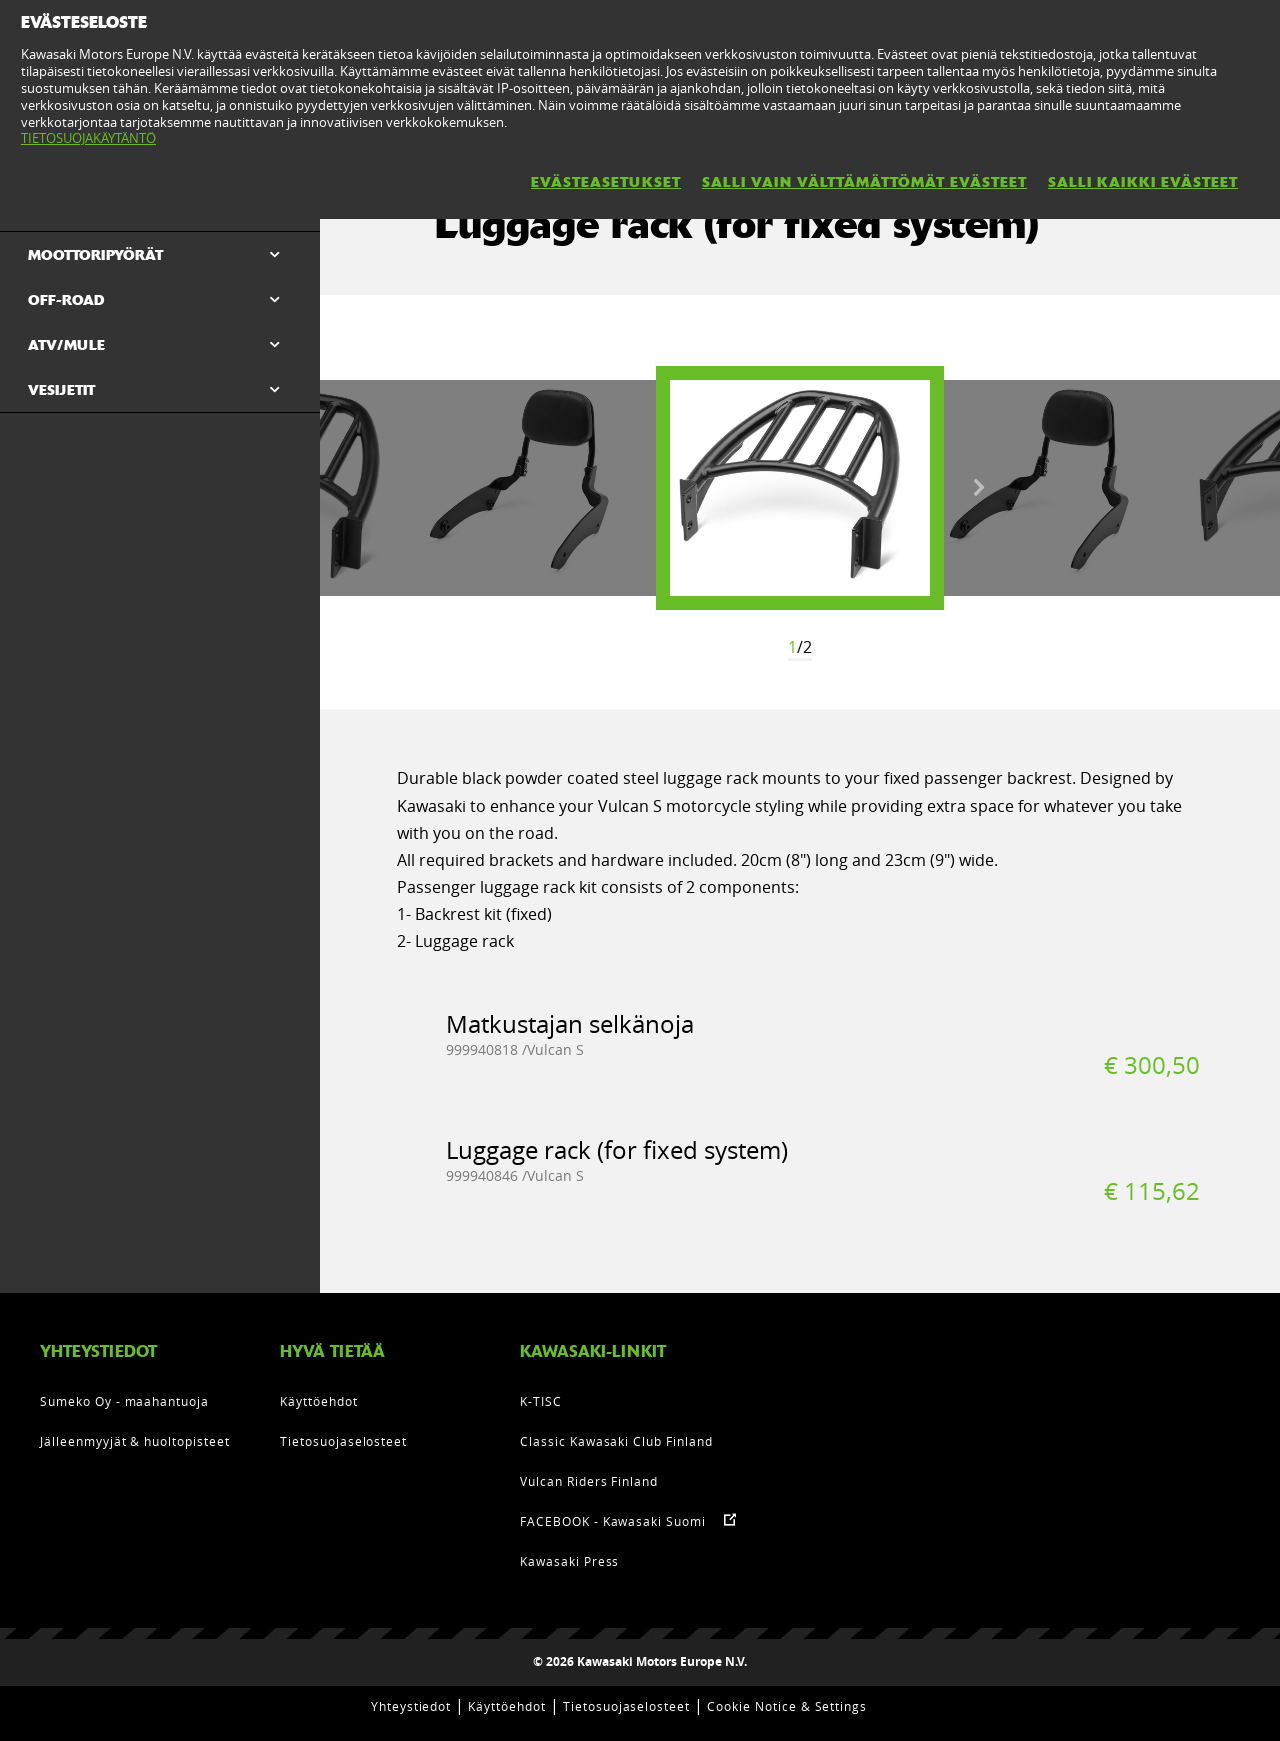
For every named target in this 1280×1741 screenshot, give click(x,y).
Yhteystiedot (411, 1706)
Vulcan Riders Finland (589, 1481)
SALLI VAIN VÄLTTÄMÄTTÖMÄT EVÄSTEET (864, 182)
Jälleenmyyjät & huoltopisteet (135, 1441)
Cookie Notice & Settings (787, 1706)
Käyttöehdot (319, 1401)
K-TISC (541, 1401)
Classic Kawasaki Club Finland (616, 1441)
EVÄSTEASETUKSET (606, 182)
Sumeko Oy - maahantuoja (124, 1401)
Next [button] (979, 488)
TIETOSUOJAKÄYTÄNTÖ (88, 138)
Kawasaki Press (569, 1561)
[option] (800, 488)
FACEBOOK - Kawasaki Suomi (613, 1521)
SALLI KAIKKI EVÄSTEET (1143, 182)
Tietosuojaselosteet (343, 1441)
